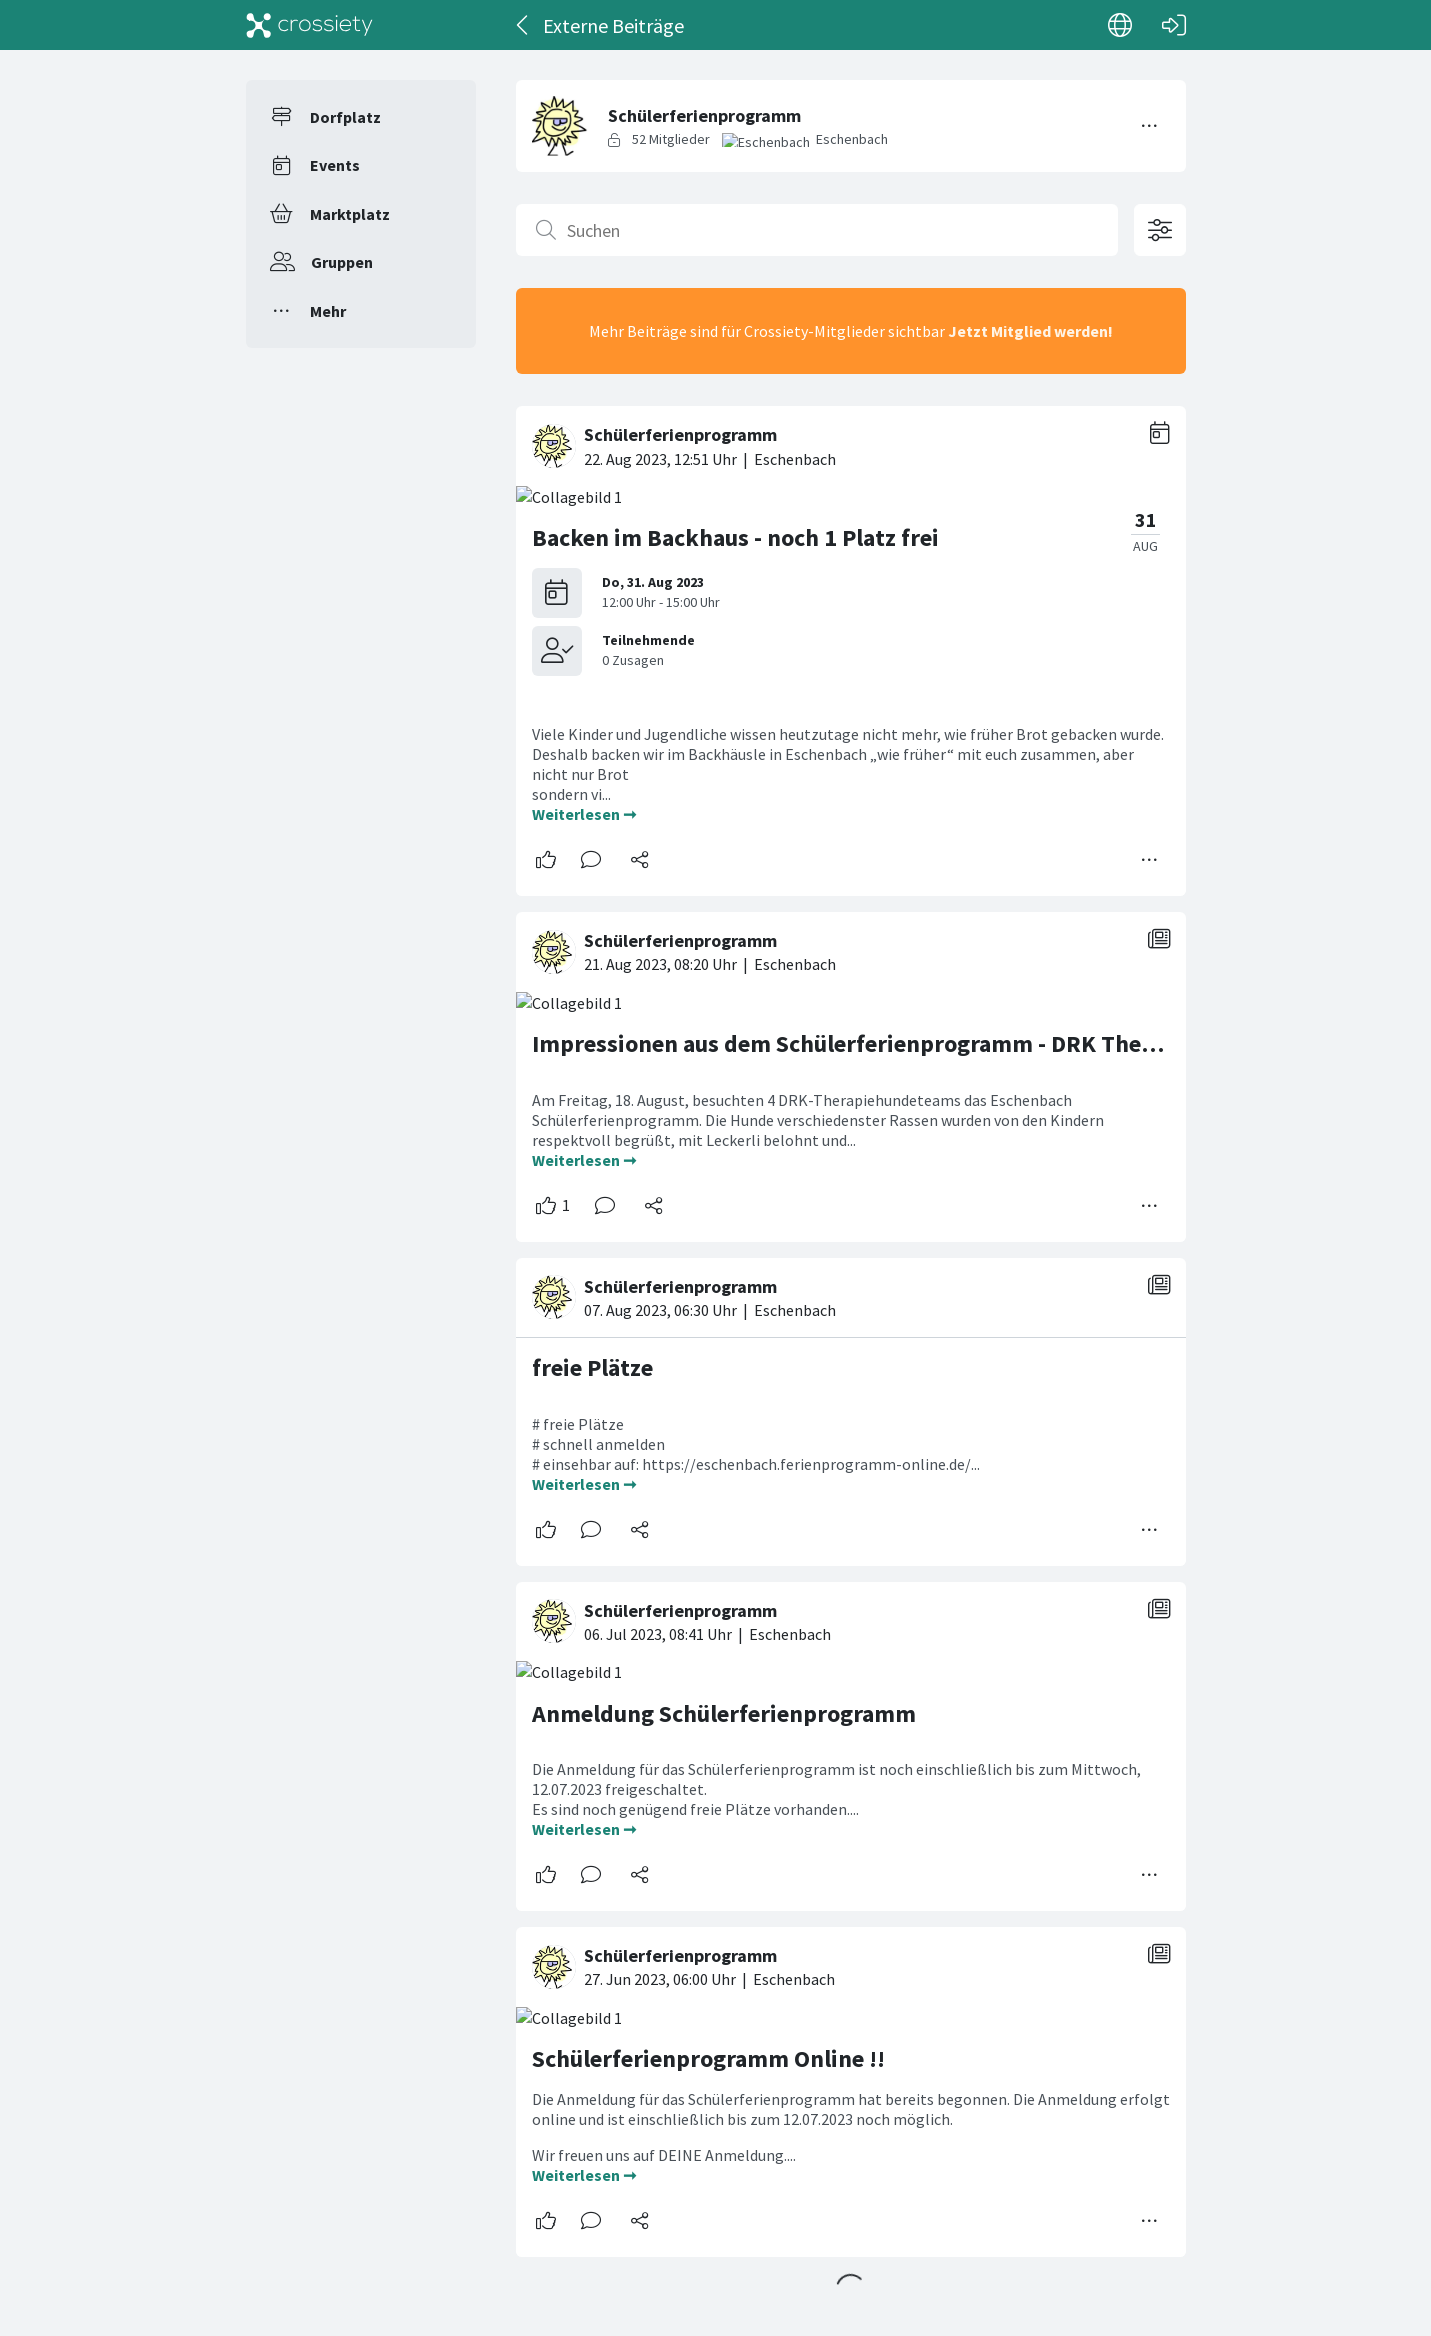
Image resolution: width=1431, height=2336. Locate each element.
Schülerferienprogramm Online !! (708, 2058)
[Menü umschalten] (1150, 126)
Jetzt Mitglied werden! (1030, 331)
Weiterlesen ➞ (584, 814)
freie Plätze (592, 1367)
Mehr (328, 311)
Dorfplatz (345, 117)
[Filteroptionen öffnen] (1160, 230)
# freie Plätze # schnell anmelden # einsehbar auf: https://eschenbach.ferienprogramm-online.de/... (757, 1444)
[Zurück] (523, 25)
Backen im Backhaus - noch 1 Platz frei (735, 537)
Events (335, 165)
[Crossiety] (310, 25)
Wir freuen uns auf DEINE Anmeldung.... (665, 2155)
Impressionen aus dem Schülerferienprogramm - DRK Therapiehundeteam (924, 1043)
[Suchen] (817, 230)
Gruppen (342, 262)
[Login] (1174, 25)
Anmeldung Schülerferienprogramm (724, 1713)
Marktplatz (350, 214)
